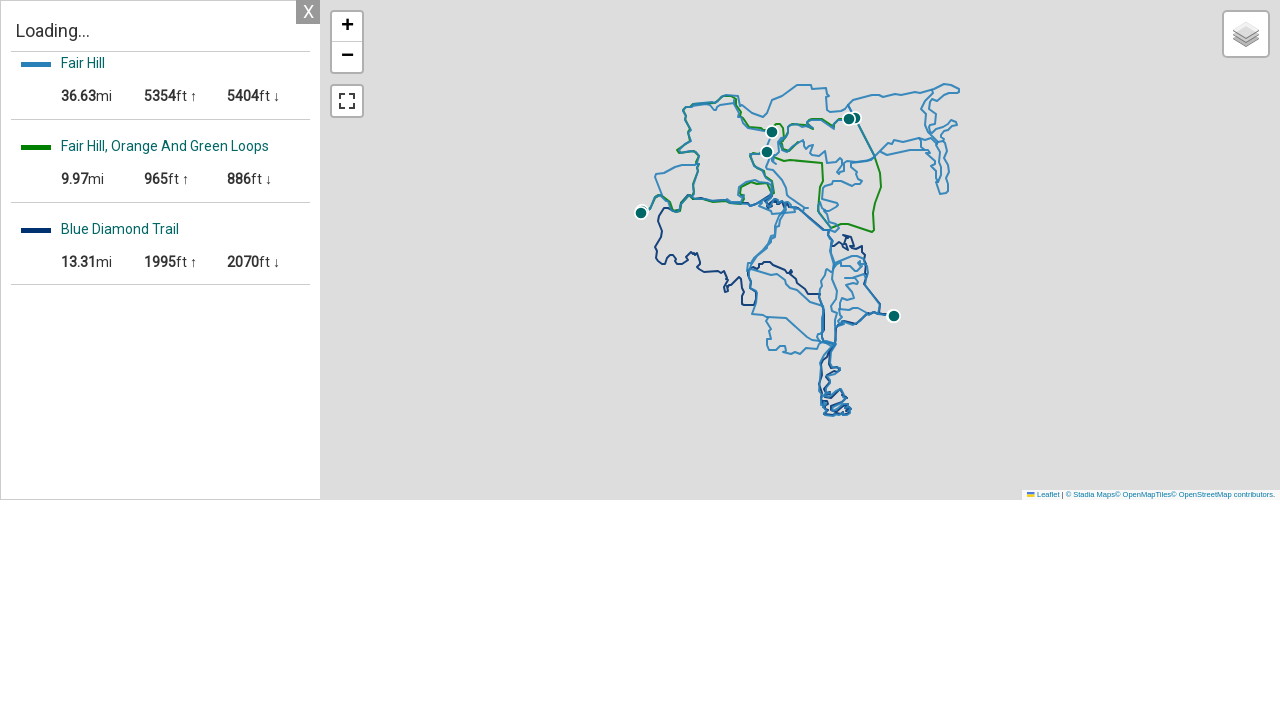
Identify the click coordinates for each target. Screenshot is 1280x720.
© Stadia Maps (1090, 494)
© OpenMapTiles (1143, 494)
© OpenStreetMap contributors (1222, 494)
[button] (932, 132)
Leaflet (1043, 494)
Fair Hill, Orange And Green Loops (165, 146)
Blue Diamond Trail (120, 229)
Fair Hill (83, 63)
